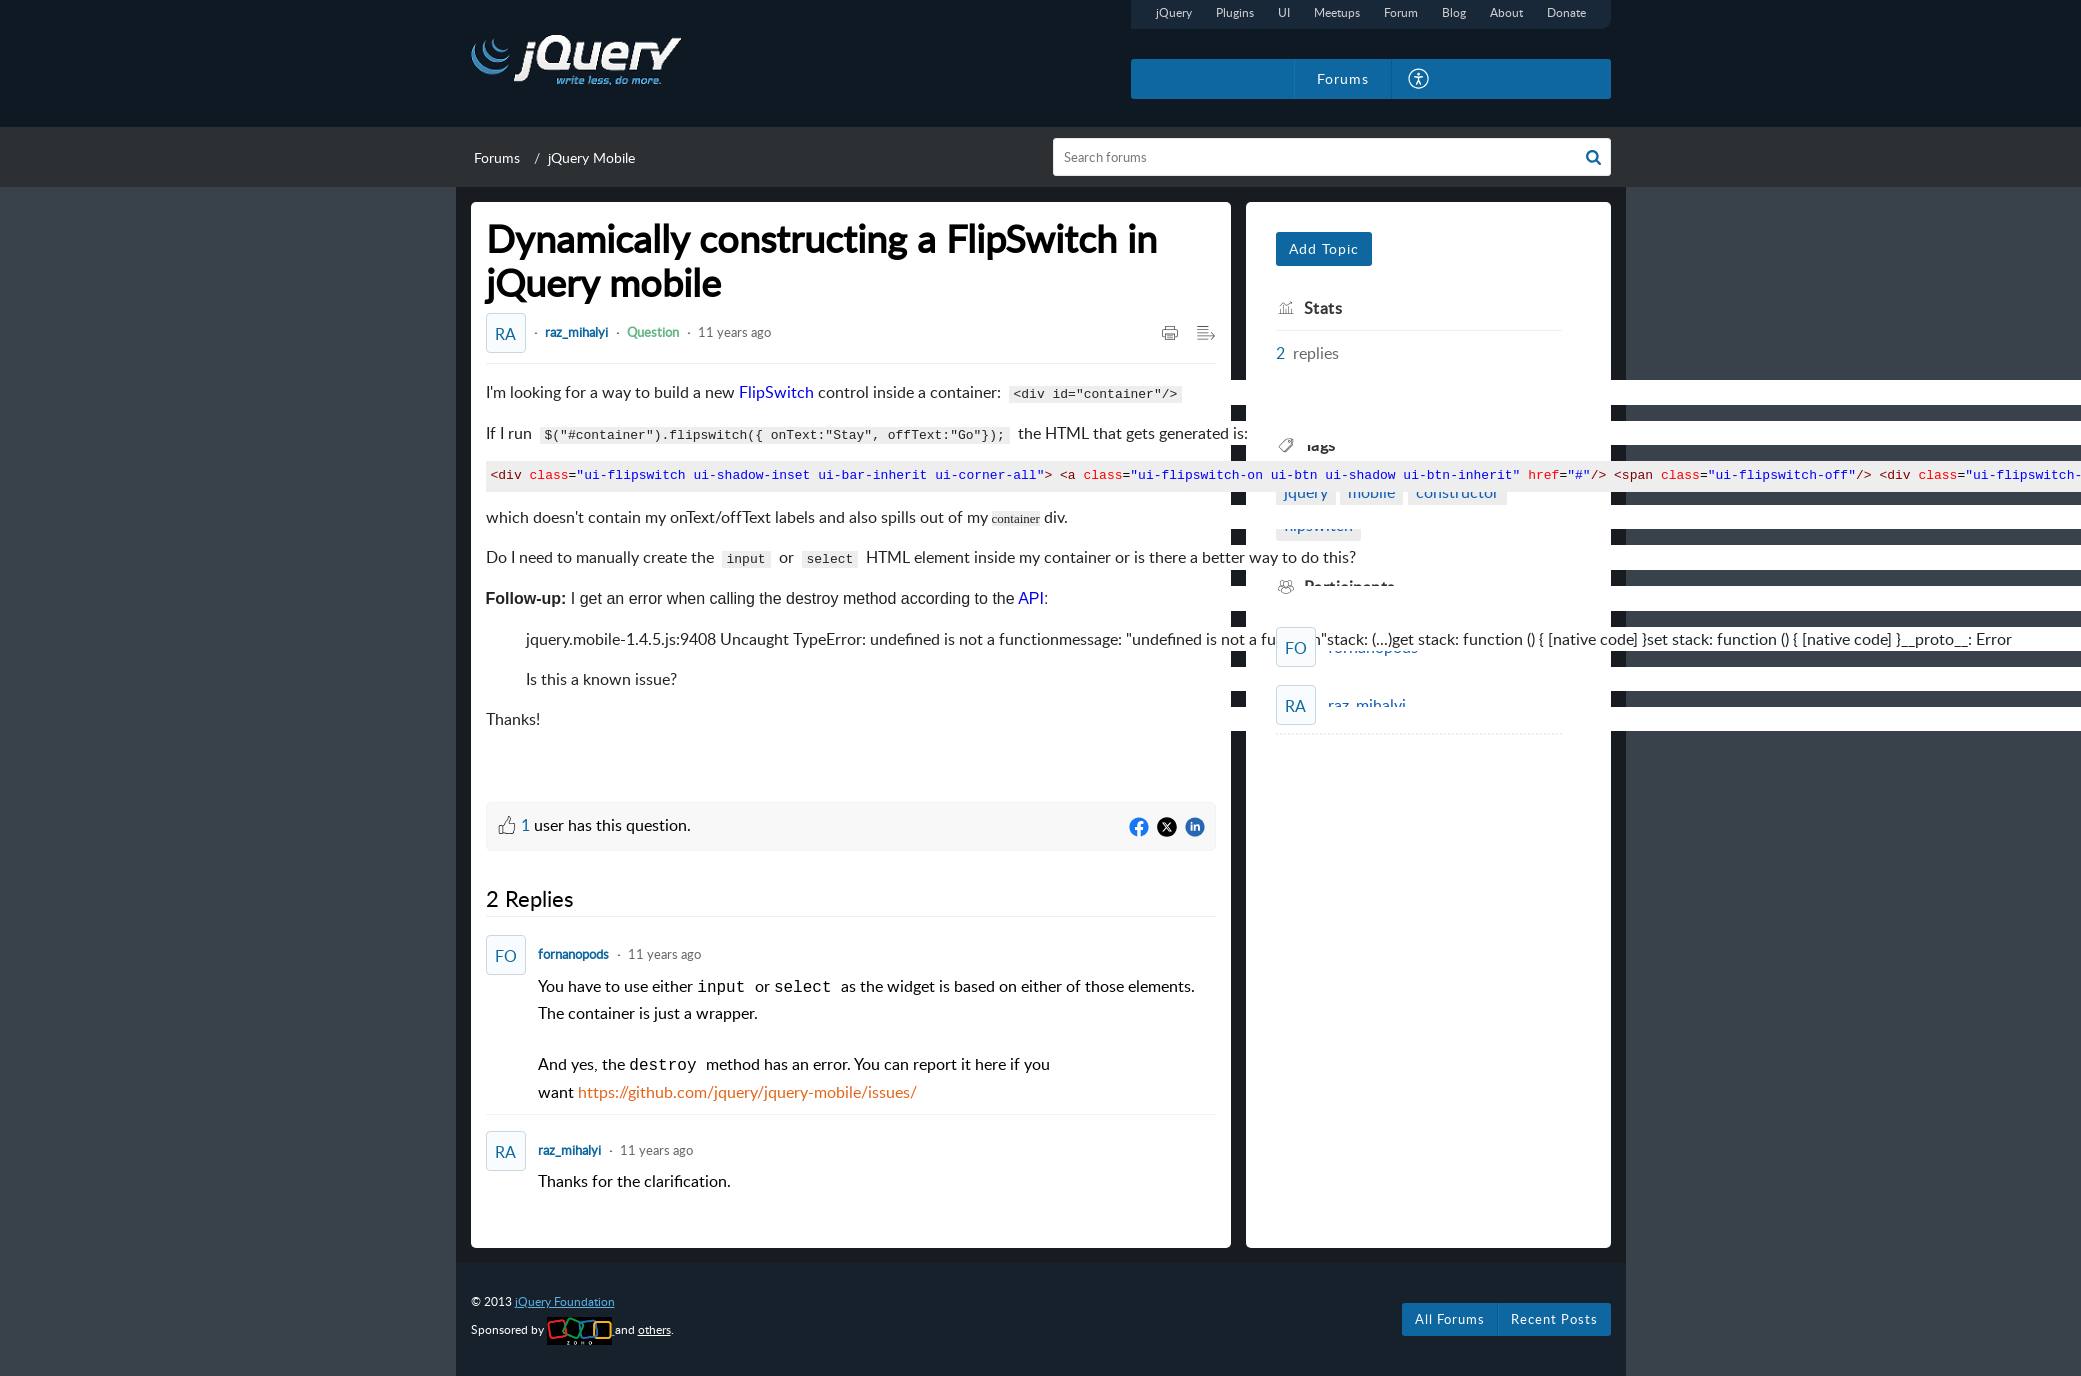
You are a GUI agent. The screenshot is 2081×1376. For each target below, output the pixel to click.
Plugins (1235, 12)
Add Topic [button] (1324, 248)
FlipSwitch (776, 392)
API (1031, 598)
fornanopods (573, 954)
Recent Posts (1554, 1319)
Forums (497, 157)
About (1506, 12)
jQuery (1174, 12)
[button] (1419, 79)
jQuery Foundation (565, 1301)
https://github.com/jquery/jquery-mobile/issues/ (747, 1092)
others (654, 1329)
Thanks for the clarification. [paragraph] (634, 1181)
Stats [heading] (1323, 308)
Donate (1566, 12)
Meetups (1337, 12)
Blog (1454, 12)
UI (1284, 12)
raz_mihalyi (576, 332)
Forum (1401, 12)
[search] (1332, 157)
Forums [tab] (1343, 78)
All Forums (1450, 1319)
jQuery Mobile (591, 157)
